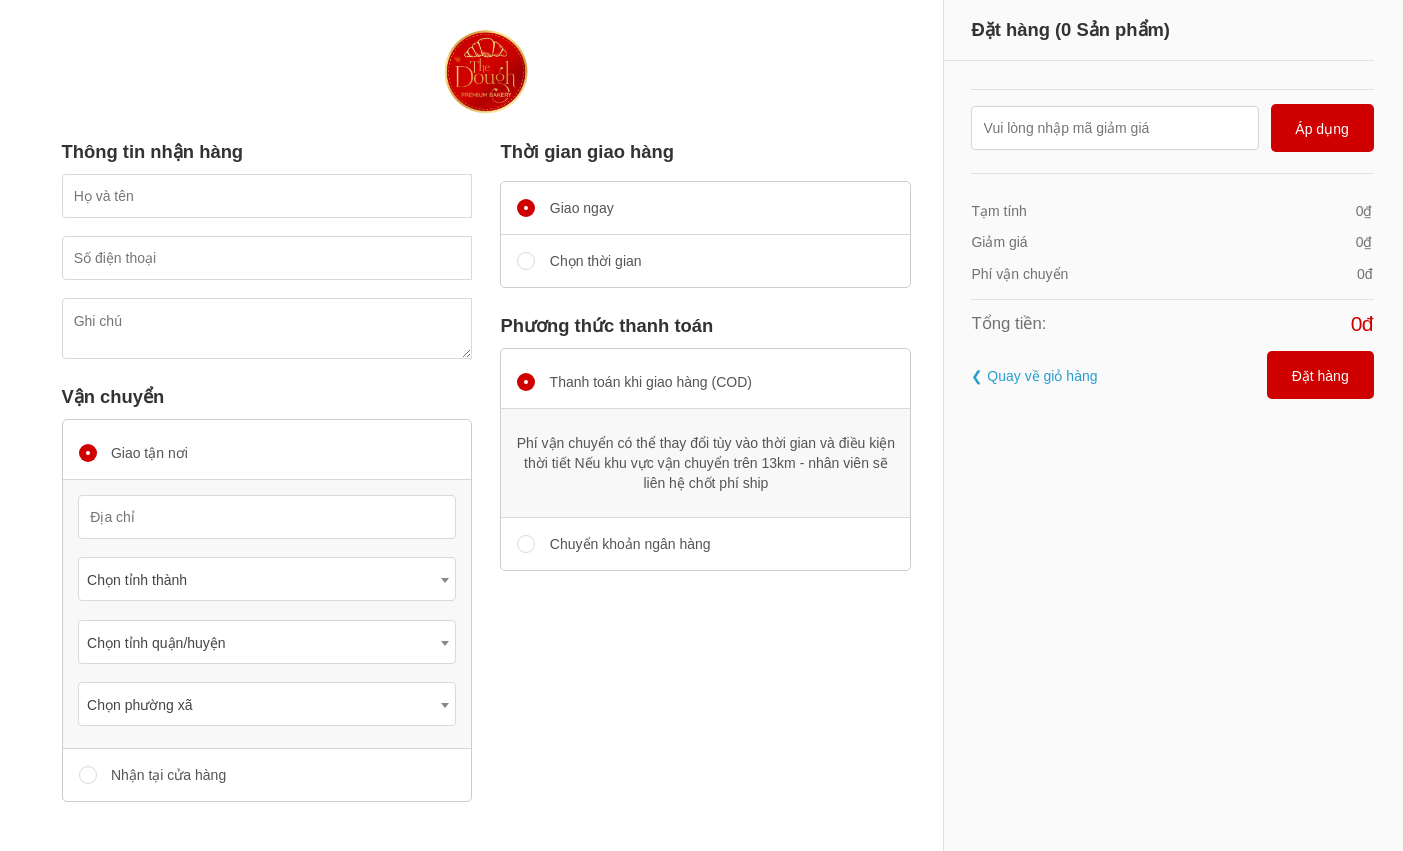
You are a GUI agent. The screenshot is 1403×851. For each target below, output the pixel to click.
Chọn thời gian (579, 261)
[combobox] (267, 579)
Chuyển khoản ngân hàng (613, 544)
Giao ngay (565, 208)
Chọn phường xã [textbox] (139, 705)
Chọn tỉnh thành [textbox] (137, 580)
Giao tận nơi (133, 453)
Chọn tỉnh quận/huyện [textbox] (156, 643)
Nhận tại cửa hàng (153, 775)
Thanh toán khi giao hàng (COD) (634, 382)
